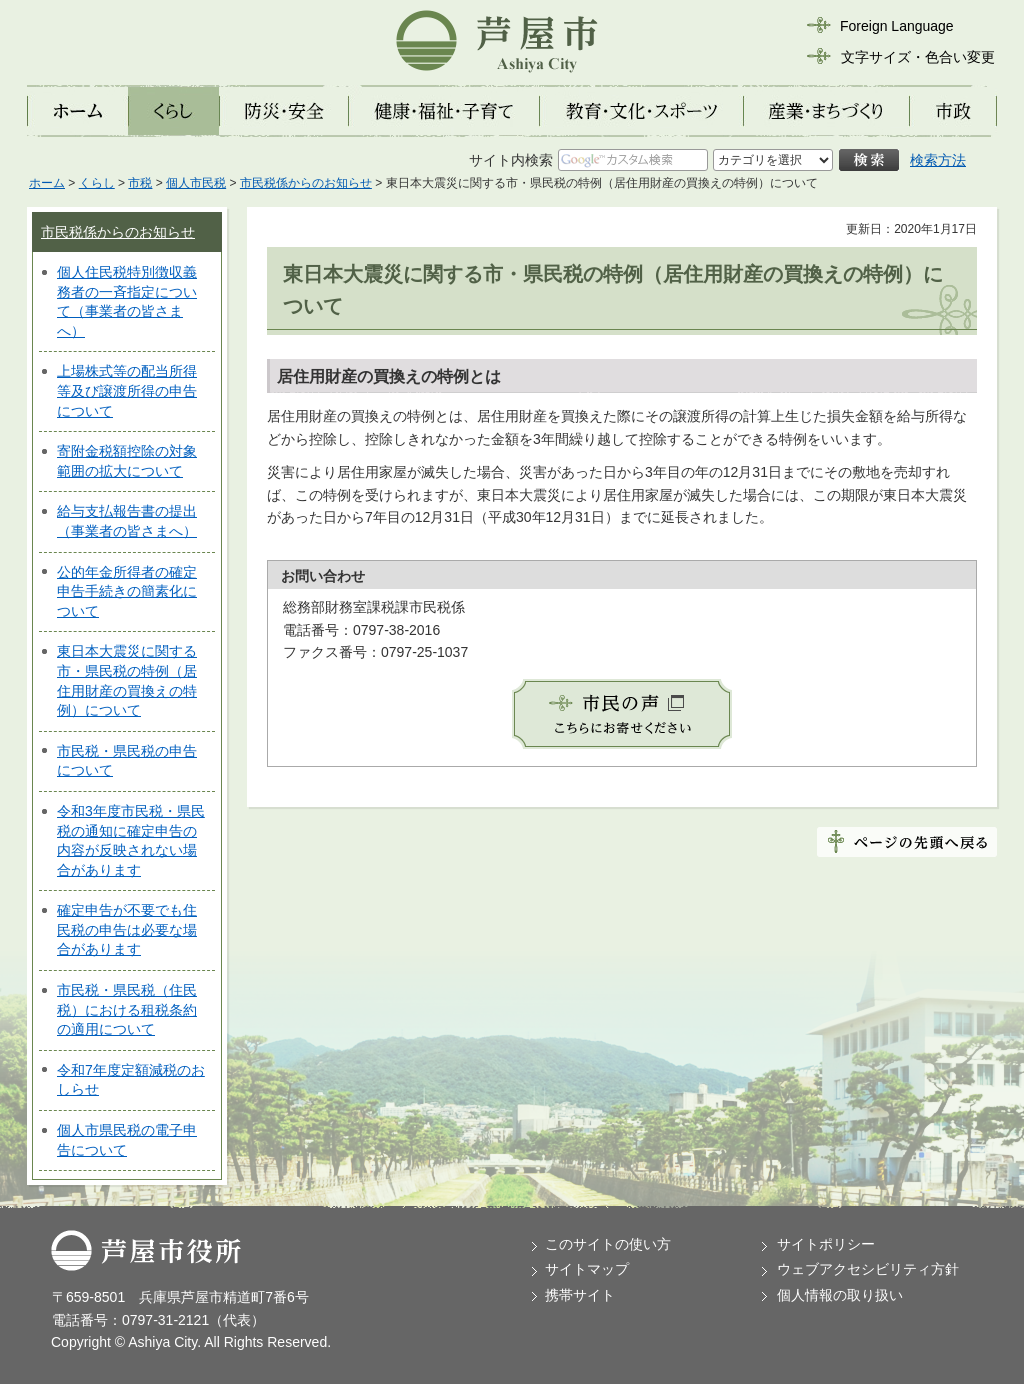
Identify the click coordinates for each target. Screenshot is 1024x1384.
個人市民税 (196, 183)
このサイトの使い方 (608, 1244)
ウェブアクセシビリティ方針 (868, 1269)
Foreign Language (897, 26)
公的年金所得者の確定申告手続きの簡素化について (127, 591)
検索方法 (938, 160)
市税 (140, 183)
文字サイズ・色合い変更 (918, 57)
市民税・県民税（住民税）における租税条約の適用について (127, 1009)
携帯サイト (580, 1295)
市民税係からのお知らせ (306, 183)
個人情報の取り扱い (840, 1295)
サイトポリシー (826, 1244)
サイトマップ (587, 1269)
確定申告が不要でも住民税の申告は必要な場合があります (127, 929)
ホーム (47, 183)
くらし (97, 183)
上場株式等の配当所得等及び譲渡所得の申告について (127, 390)
